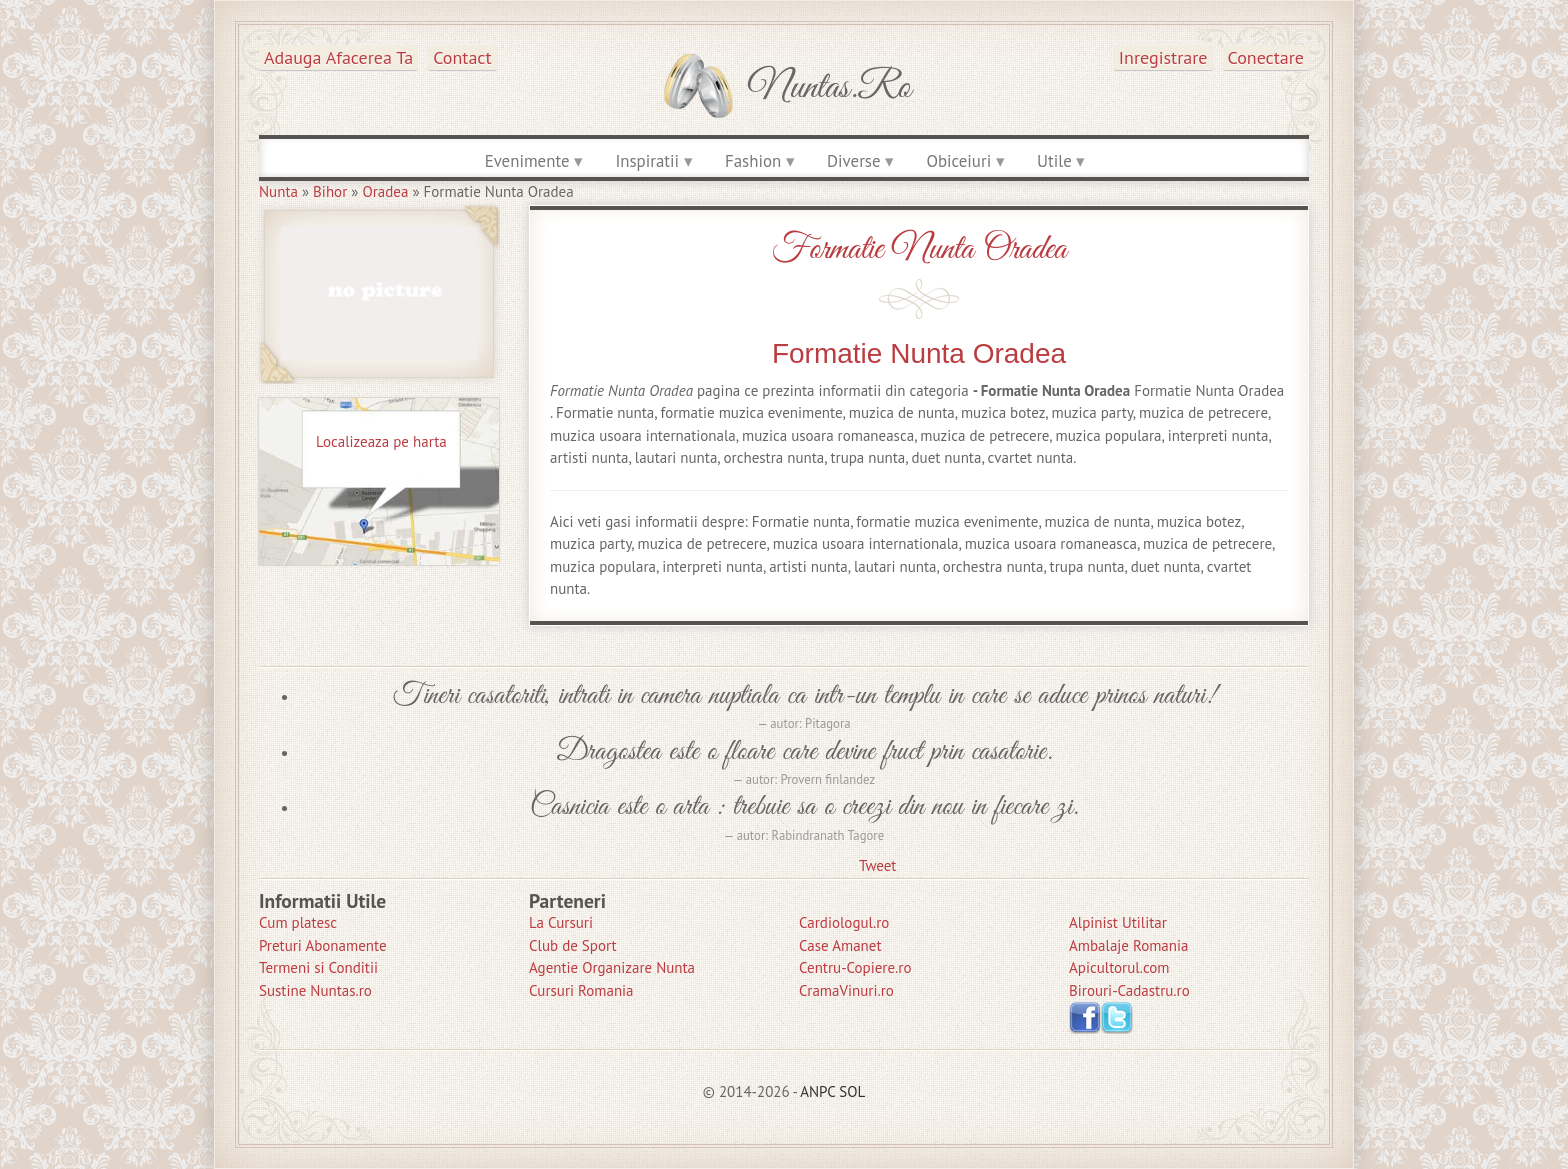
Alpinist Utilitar (1118, 922)
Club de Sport (573, 945)
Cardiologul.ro (844, 922)
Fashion (753, 161)
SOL (852, 1091)
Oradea (385, 191)
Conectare (1266, 57)
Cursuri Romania (581, 990)
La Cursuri (561, 922)
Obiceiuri (958, 161)
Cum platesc (298, 922)
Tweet (877, 865)
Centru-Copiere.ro (855, 967)
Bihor (330, 191)
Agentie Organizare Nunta (612, 967)
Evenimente (527, 161)
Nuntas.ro (829, 88)
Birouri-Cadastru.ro (1129, 990)
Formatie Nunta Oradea (919, 249)
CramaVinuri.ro (846, 990)
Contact (462, 57)
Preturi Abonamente (323, 945)
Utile (1054, 161)
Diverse (853, 161)
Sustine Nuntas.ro (315, 990)
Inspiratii (647, 161)
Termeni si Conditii (318, 967)
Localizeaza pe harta (381, 441)
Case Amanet (840, 945)
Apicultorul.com (1119, 967)
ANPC (817, 1091)
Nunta (278, 191)
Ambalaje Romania (1128, 945)
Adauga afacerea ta (338, 57)
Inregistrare (1163, 57)
